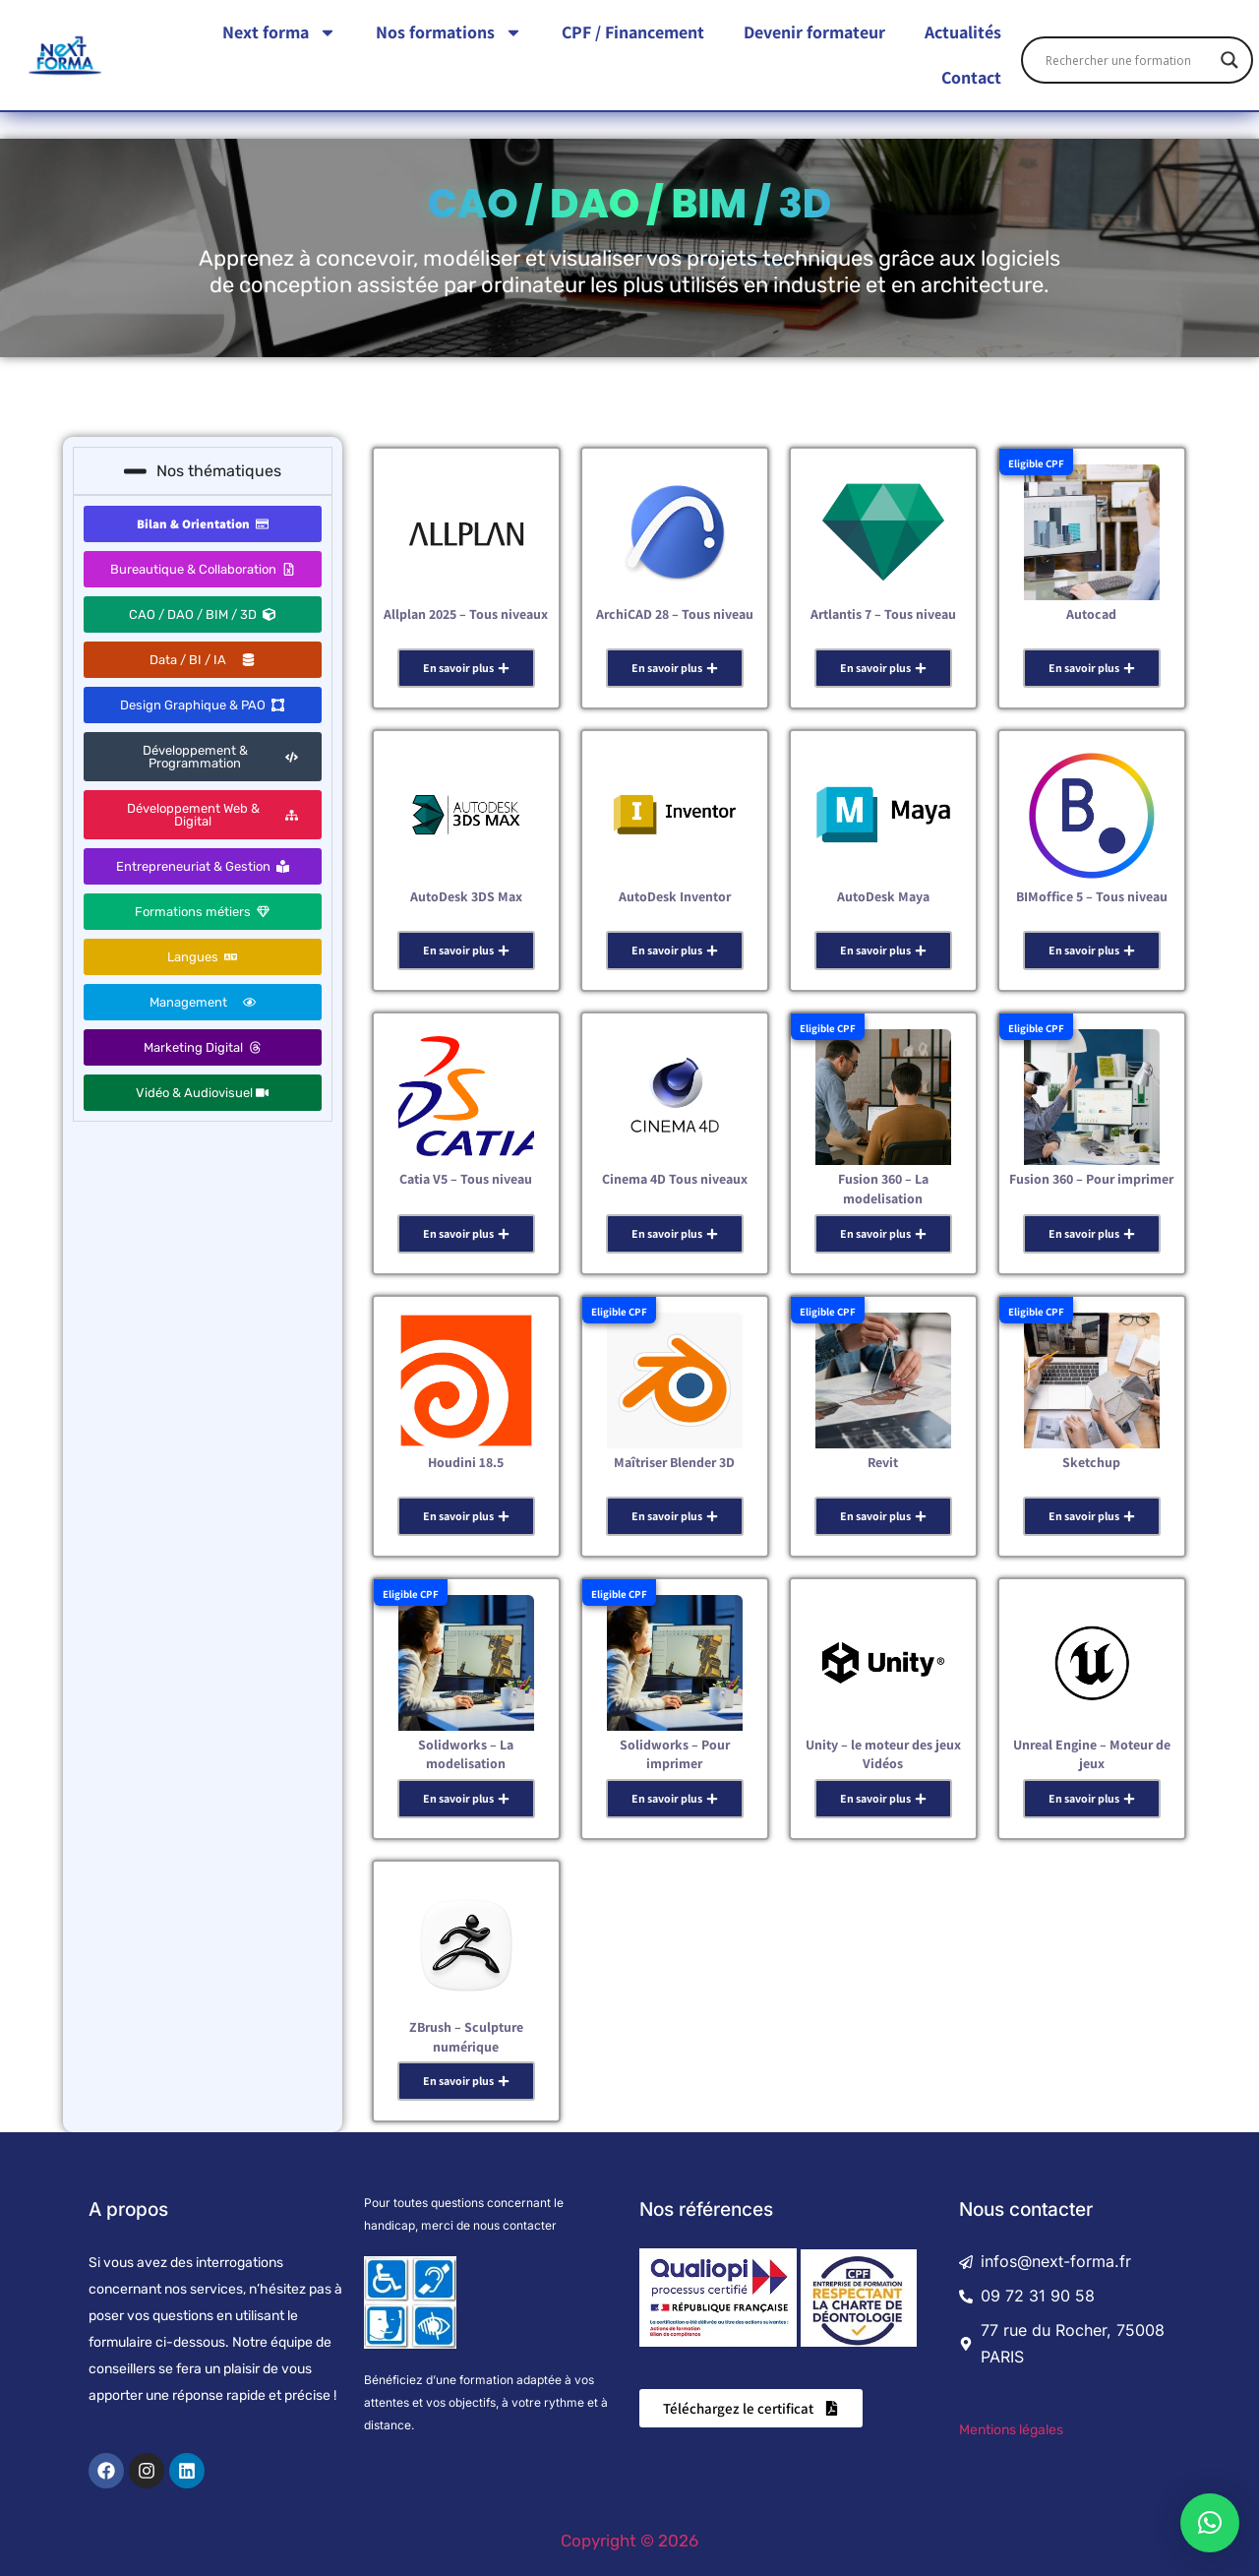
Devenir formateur (814, 30)
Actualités (963, 30)
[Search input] (1128, 58)
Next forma (279, 30)
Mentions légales (1011, 2430)
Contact (971, 75)
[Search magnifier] (1229, 58)
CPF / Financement (633, 30)
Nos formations (449, 30)
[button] (1209, 2522)
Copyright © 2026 (629, 2540)
